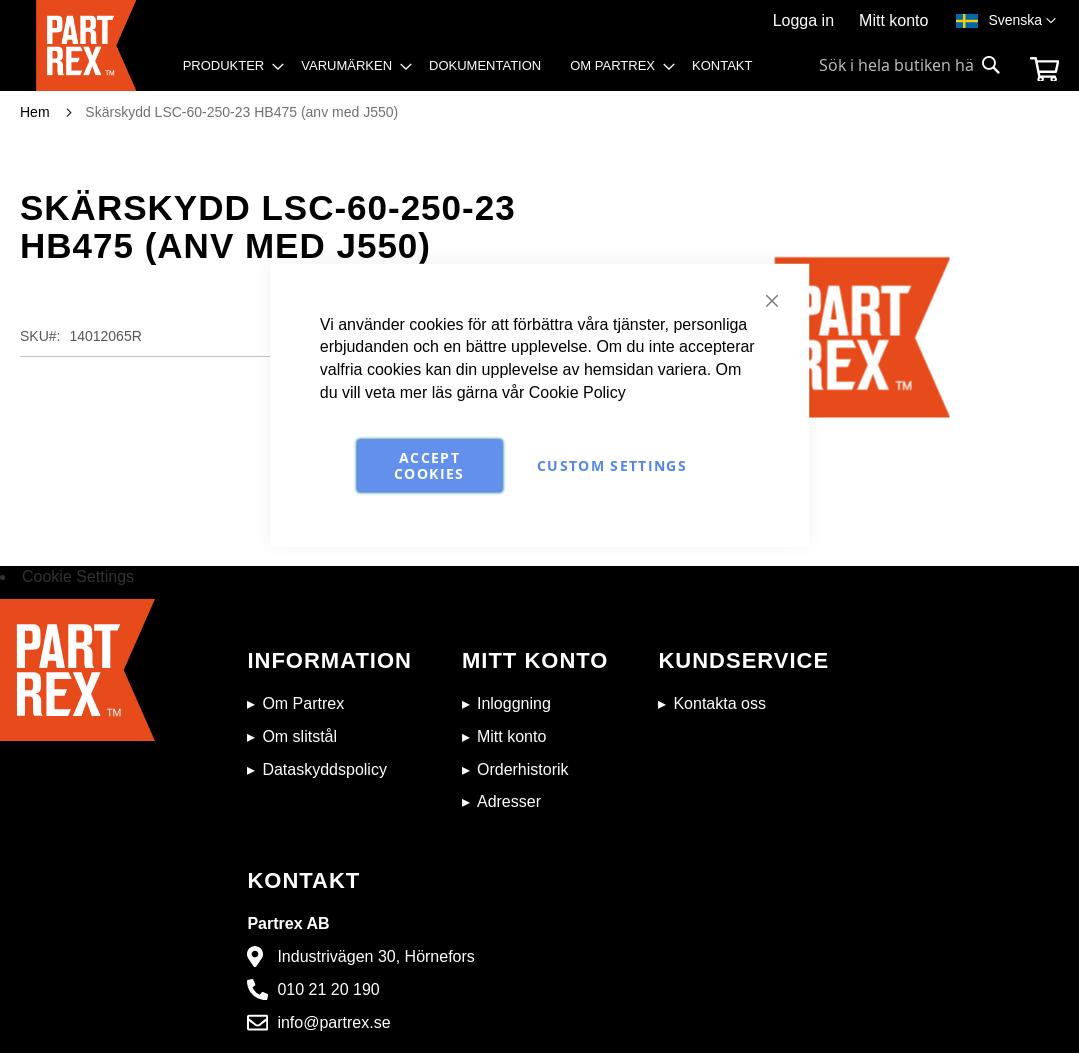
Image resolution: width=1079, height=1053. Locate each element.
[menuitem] (228, 66)
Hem (35, 112)
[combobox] (910, 65)
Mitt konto (893, 20)
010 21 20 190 (328, 989)
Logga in (803, 20)
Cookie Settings (78, 576)
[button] (1022, 21)
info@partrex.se (333, 1022)
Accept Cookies (429, 465)
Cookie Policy (577, 392)
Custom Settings (612, 465)
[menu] (474, 71)
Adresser (509, 801)
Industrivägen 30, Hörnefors (375, 956)
